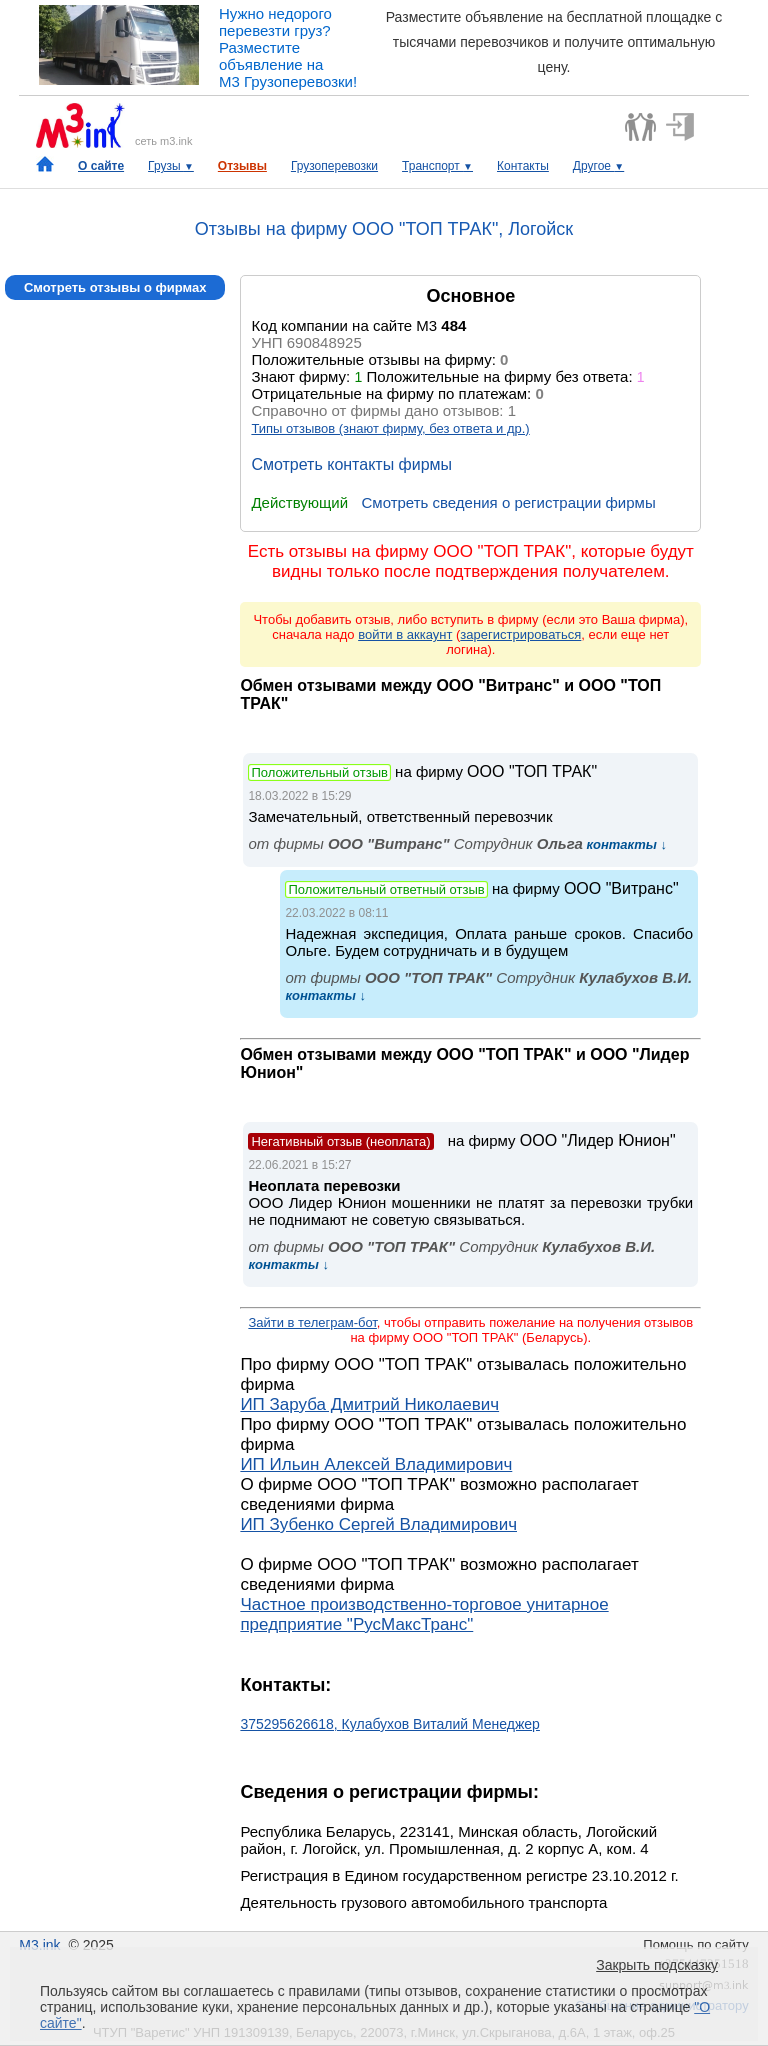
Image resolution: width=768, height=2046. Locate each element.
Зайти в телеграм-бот (312, 1322)
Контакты (523, 166)
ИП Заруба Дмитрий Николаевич (369, 1404)
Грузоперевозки (334, 166)
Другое (598, 166)
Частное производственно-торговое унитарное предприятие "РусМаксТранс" (424, 1614)
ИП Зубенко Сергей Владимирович (378, 1524)
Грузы (171, 166)
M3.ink (39, 1945)
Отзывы (242, 166)
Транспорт (437, 166)
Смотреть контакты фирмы (351, 464)
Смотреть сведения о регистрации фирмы (508, 502)
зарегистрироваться (520, 634)
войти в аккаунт (405, 634)
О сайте (101, 166)
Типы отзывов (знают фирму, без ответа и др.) (390, 428)
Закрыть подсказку (657, 1965)
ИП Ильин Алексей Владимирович (376, 1464)
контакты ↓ (625, 844)
